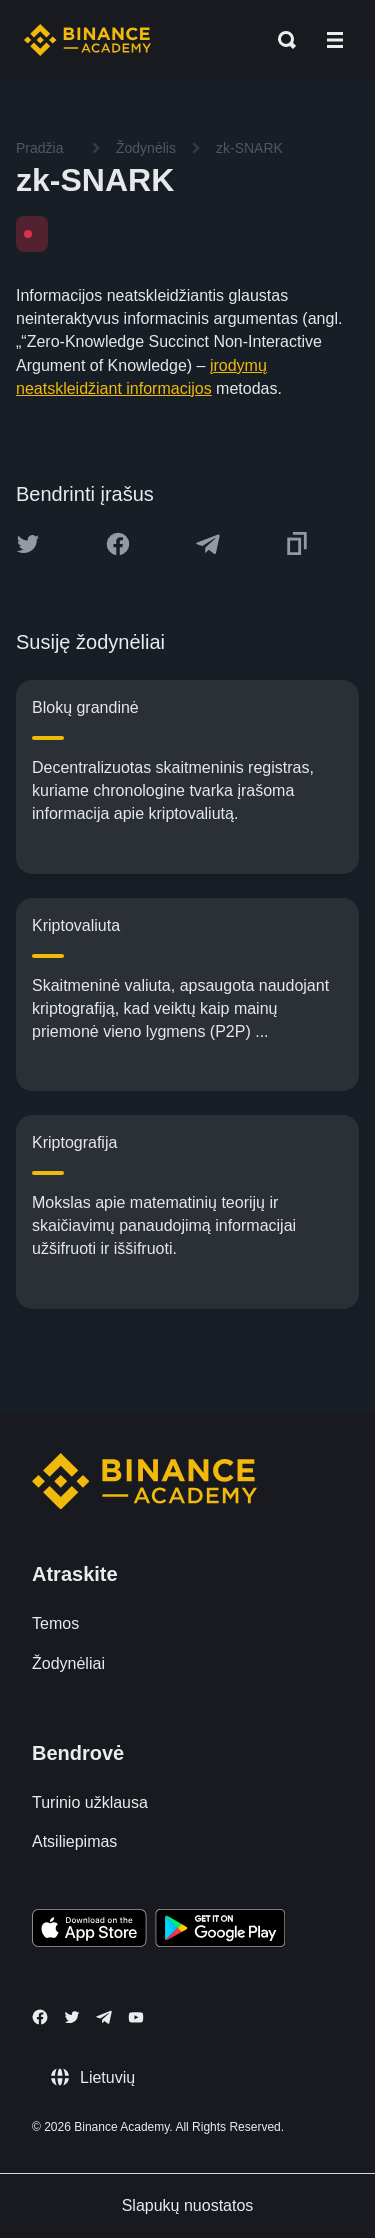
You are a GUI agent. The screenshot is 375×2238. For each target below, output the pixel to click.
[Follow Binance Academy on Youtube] (136, 2017)
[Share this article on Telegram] (208, 544)
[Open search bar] (281, 40)
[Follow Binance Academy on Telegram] (104, 2017)
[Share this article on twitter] (28, 544)
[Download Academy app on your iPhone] (89, 1931)
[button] (335, 40)
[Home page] (87, 40)
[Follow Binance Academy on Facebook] (40, 2017)
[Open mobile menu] (335, 40)
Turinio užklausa (90, 1802)
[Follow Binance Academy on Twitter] (72, 2017)
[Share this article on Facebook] (118, 544)
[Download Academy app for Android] (220, 1931)
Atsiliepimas (74, 1841)
